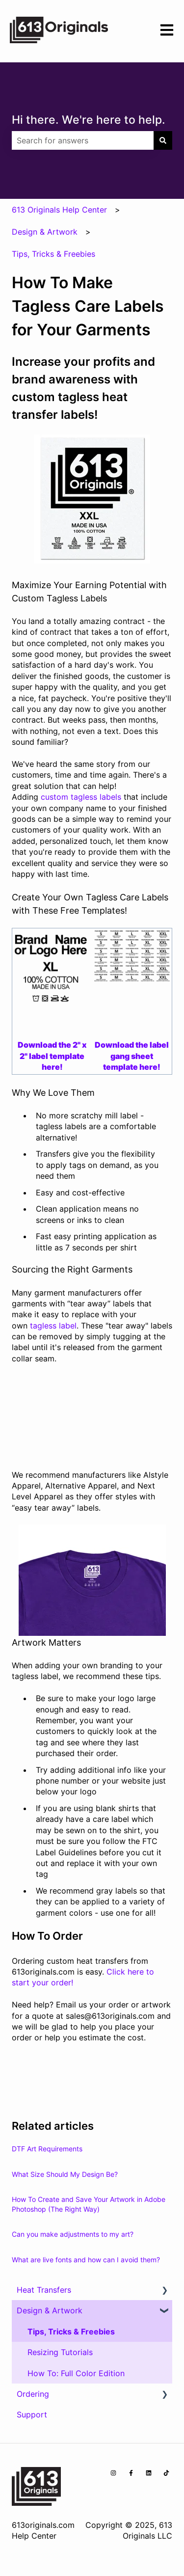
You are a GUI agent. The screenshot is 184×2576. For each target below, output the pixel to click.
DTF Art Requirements (47, 2148)
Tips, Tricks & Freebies (53, 254)
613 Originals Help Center (59, 210)
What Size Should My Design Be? (65, 2174)
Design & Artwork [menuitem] (49, 2310)
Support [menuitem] (32, 2414)
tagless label (52, 1325)
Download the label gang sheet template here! (132, 1056)
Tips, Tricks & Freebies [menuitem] (71, 2331)
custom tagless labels (81, 797)
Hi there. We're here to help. (88, 120)
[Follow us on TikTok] (166, 2473)
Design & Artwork (45, 232)
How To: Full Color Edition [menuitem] (76, 2373)
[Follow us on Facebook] (131, 2473)
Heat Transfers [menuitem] (44, 2290)
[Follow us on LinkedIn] (149, 2473)
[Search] (163, 140)
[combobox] (83, 140)
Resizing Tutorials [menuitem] (60, 2352)
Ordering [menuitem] (33, 2394)
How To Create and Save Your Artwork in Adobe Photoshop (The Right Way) (88, 2204)
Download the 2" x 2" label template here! (52, 1056)
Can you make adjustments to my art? (72, 2234)
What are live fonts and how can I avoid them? (86, 2259)
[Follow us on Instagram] (113, 2473)
